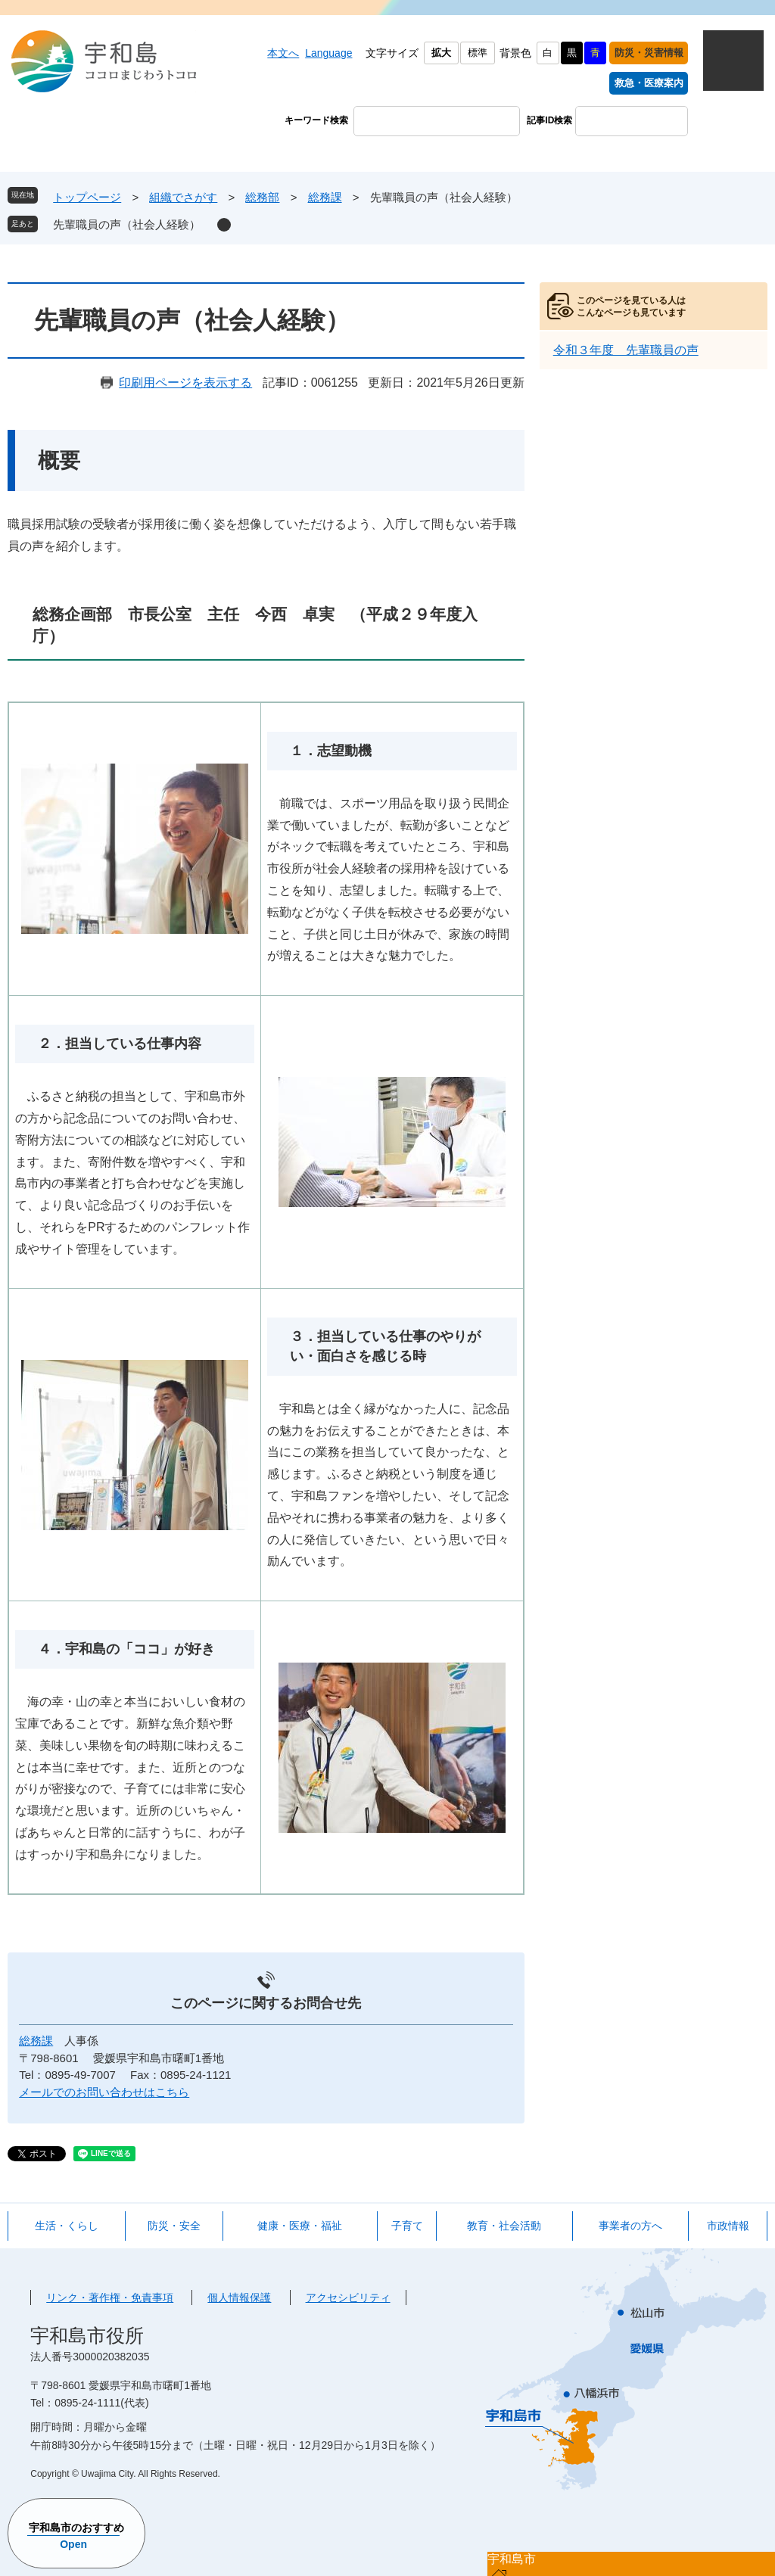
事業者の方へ (630, 2226)
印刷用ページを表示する (185, 382)
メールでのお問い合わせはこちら (104, 2092)
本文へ (283, 53)
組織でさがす (183, 197)
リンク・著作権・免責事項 (109, 2297)
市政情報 (728, 2226)
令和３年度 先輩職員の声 (626, 350)
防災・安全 (174, 2226)
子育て (407, 2226)
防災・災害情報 (649, 52)
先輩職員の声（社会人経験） (127, 224)
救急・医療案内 (649, 83)
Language (328, 53)
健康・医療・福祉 (299, 2226)
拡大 (441, 52)
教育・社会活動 (504, 2226)
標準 (477, 52)
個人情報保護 (239, 2297)
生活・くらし (66, 2226)
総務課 (325, 197)
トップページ (87, 197)
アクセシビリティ (348, 2297)
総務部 (262, 197)
